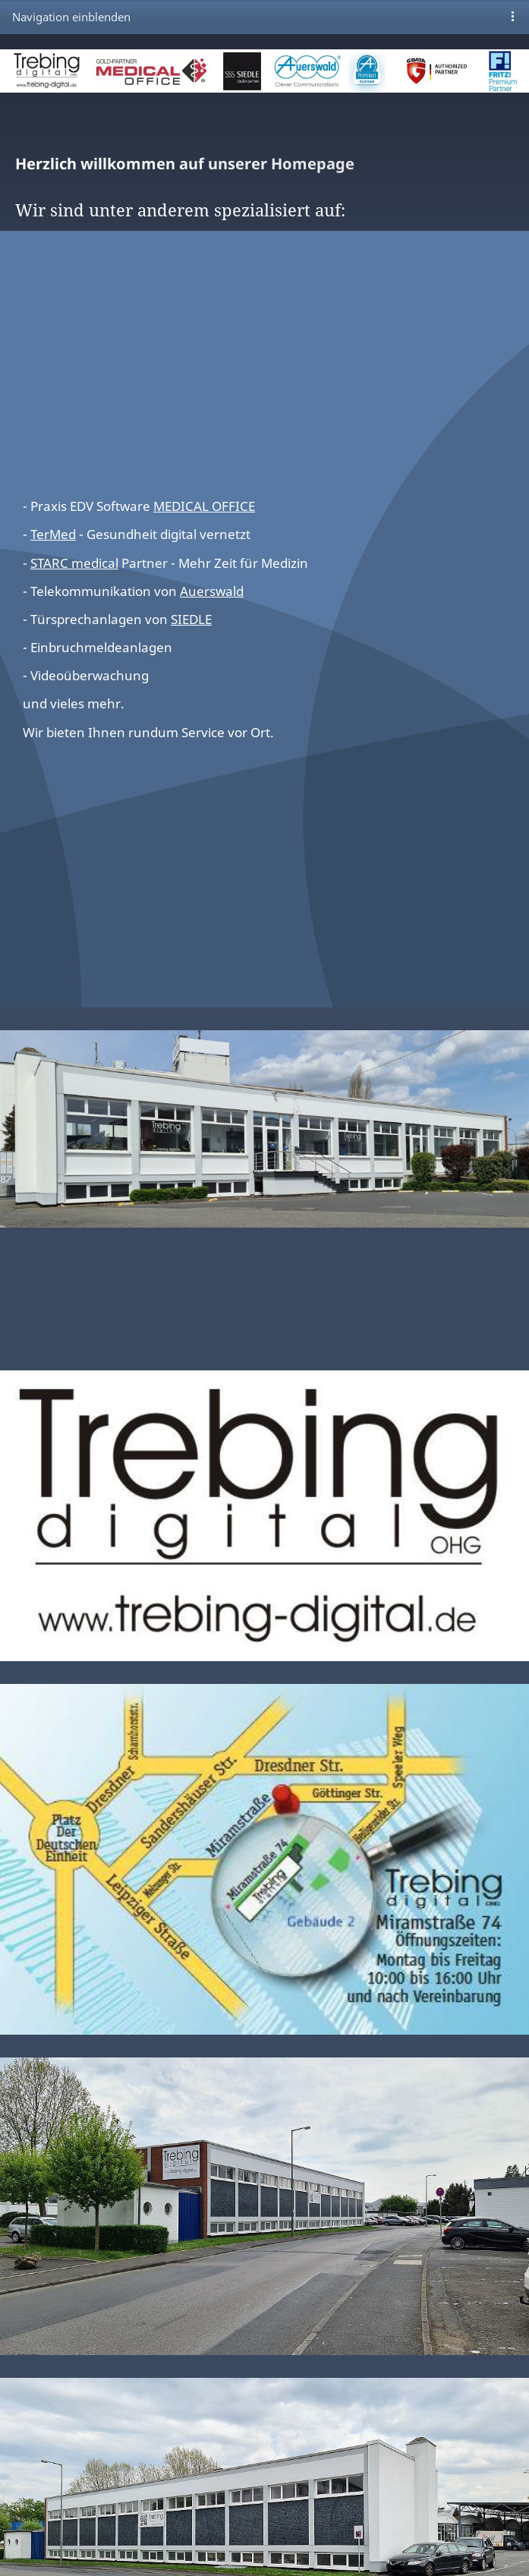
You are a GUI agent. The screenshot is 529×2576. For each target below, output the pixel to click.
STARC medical (74, 563)
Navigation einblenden (71, 16)
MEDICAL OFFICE (204, 506)
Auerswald (212, 591)
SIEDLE (191, 619)
